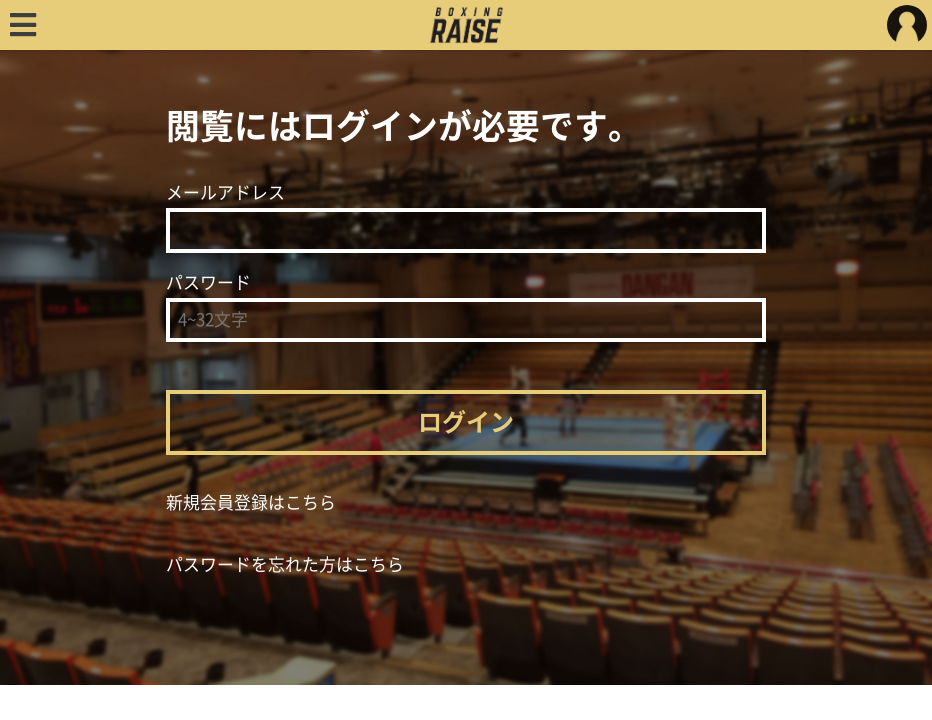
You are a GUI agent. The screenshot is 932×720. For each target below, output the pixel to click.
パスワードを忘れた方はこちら (285, 564)
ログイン (466, 422)
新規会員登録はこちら (251, 502)
